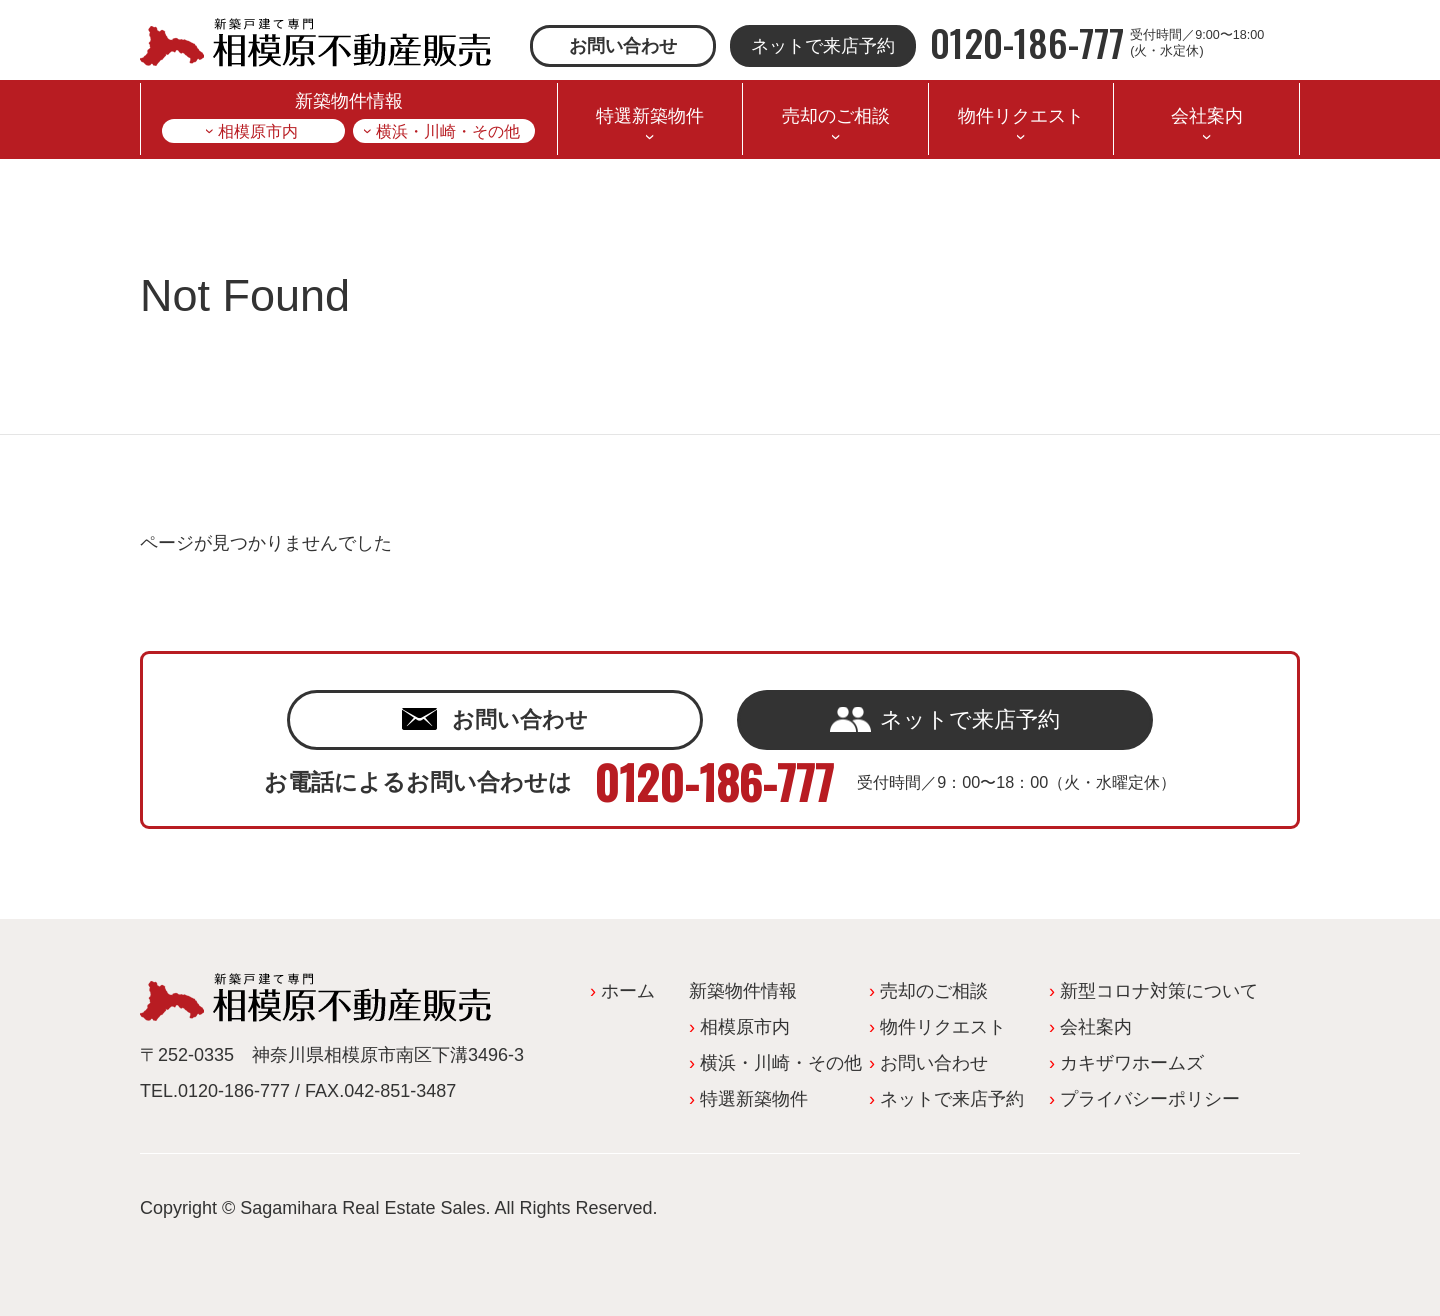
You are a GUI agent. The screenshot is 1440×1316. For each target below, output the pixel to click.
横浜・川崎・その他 (448, 131)
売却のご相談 (836, 116)
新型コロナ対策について (1159, 991)
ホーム (628, 991)
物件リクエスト (1021, 116)
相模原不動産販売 (315, 42)
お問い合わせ (623, 46)
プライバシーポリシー (1150, 1099)
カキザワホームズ (1132, 1063)
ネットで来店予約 (823, 46)
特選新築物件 (650, 116)
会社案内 (1207, 116)
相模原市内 (258, 131)
